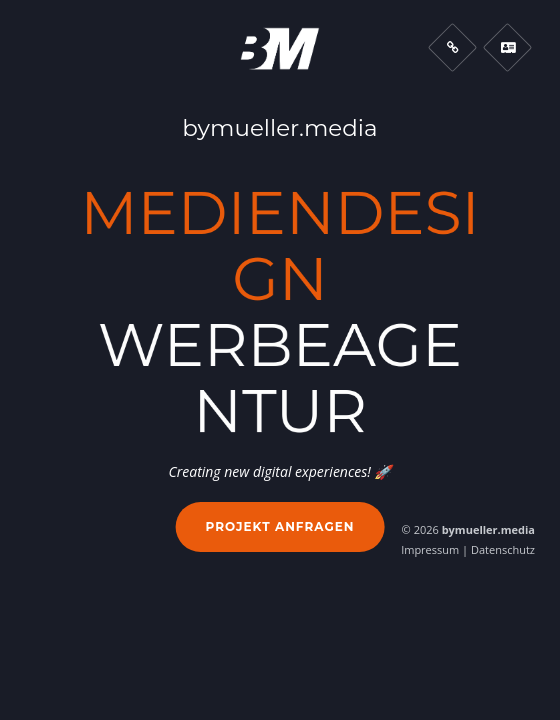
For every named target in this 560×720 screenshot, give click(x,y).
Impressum (430, 549)
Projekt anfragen (280, 526)
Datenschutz (503, 549)
